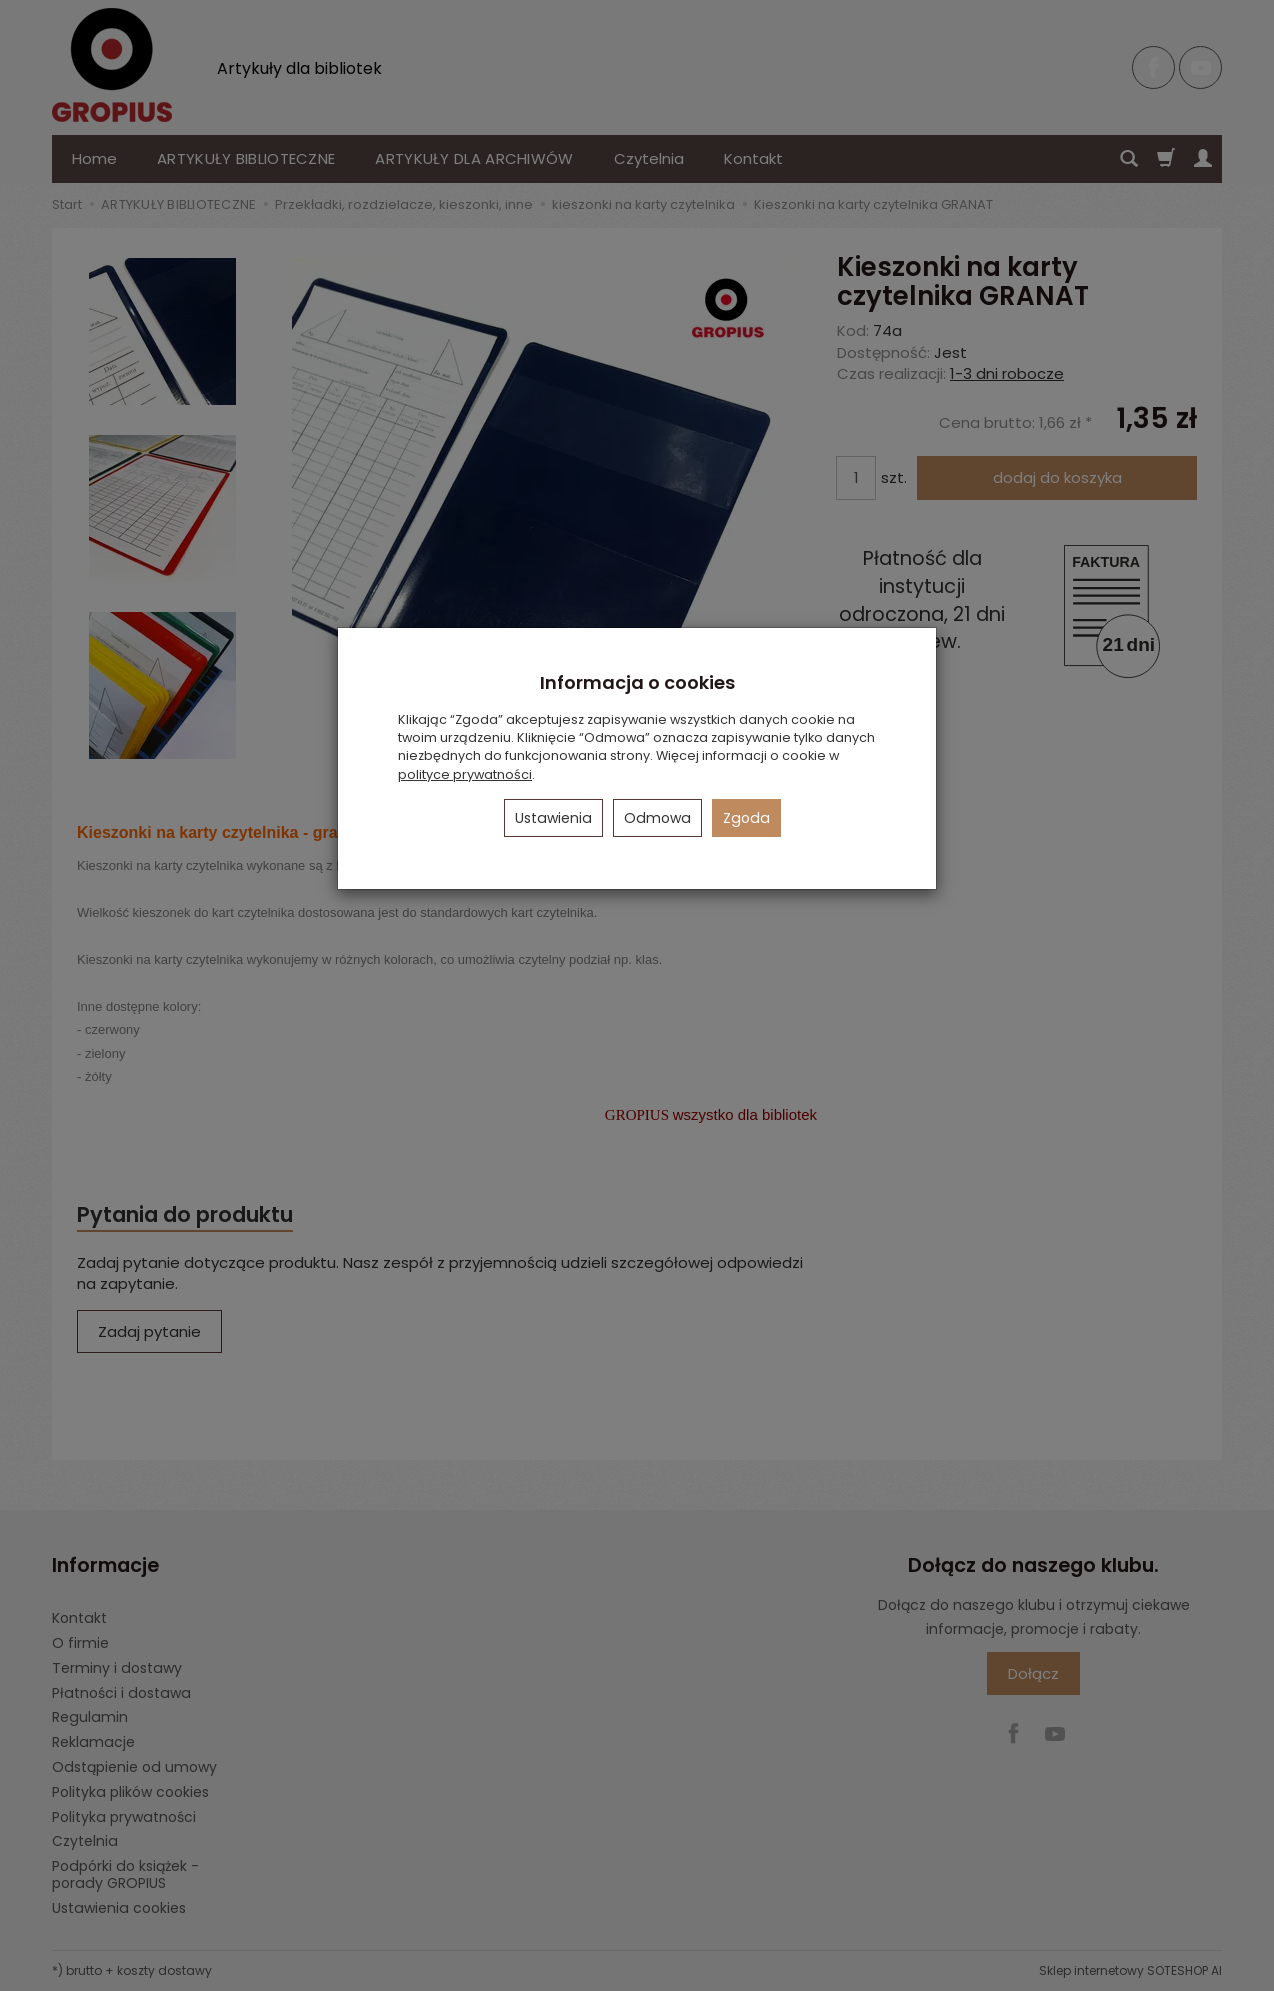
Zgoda (746, 818)
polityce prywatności (465, 774)
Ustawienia (553, 818)
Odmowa (657, 818)
